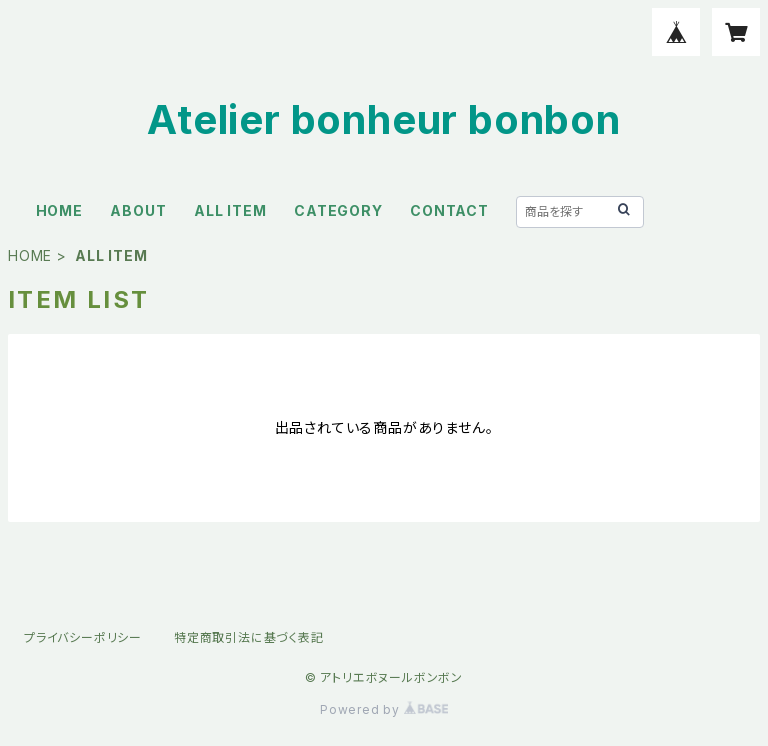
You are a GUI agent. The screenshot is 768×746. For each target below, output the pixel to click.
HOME (59, 210)
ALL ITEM (230, 210)
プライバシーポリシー (83, 637)
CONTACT (449, 210)
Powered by (384, 709)
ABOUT (138, 210)
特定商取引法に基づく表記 (249, 637)
